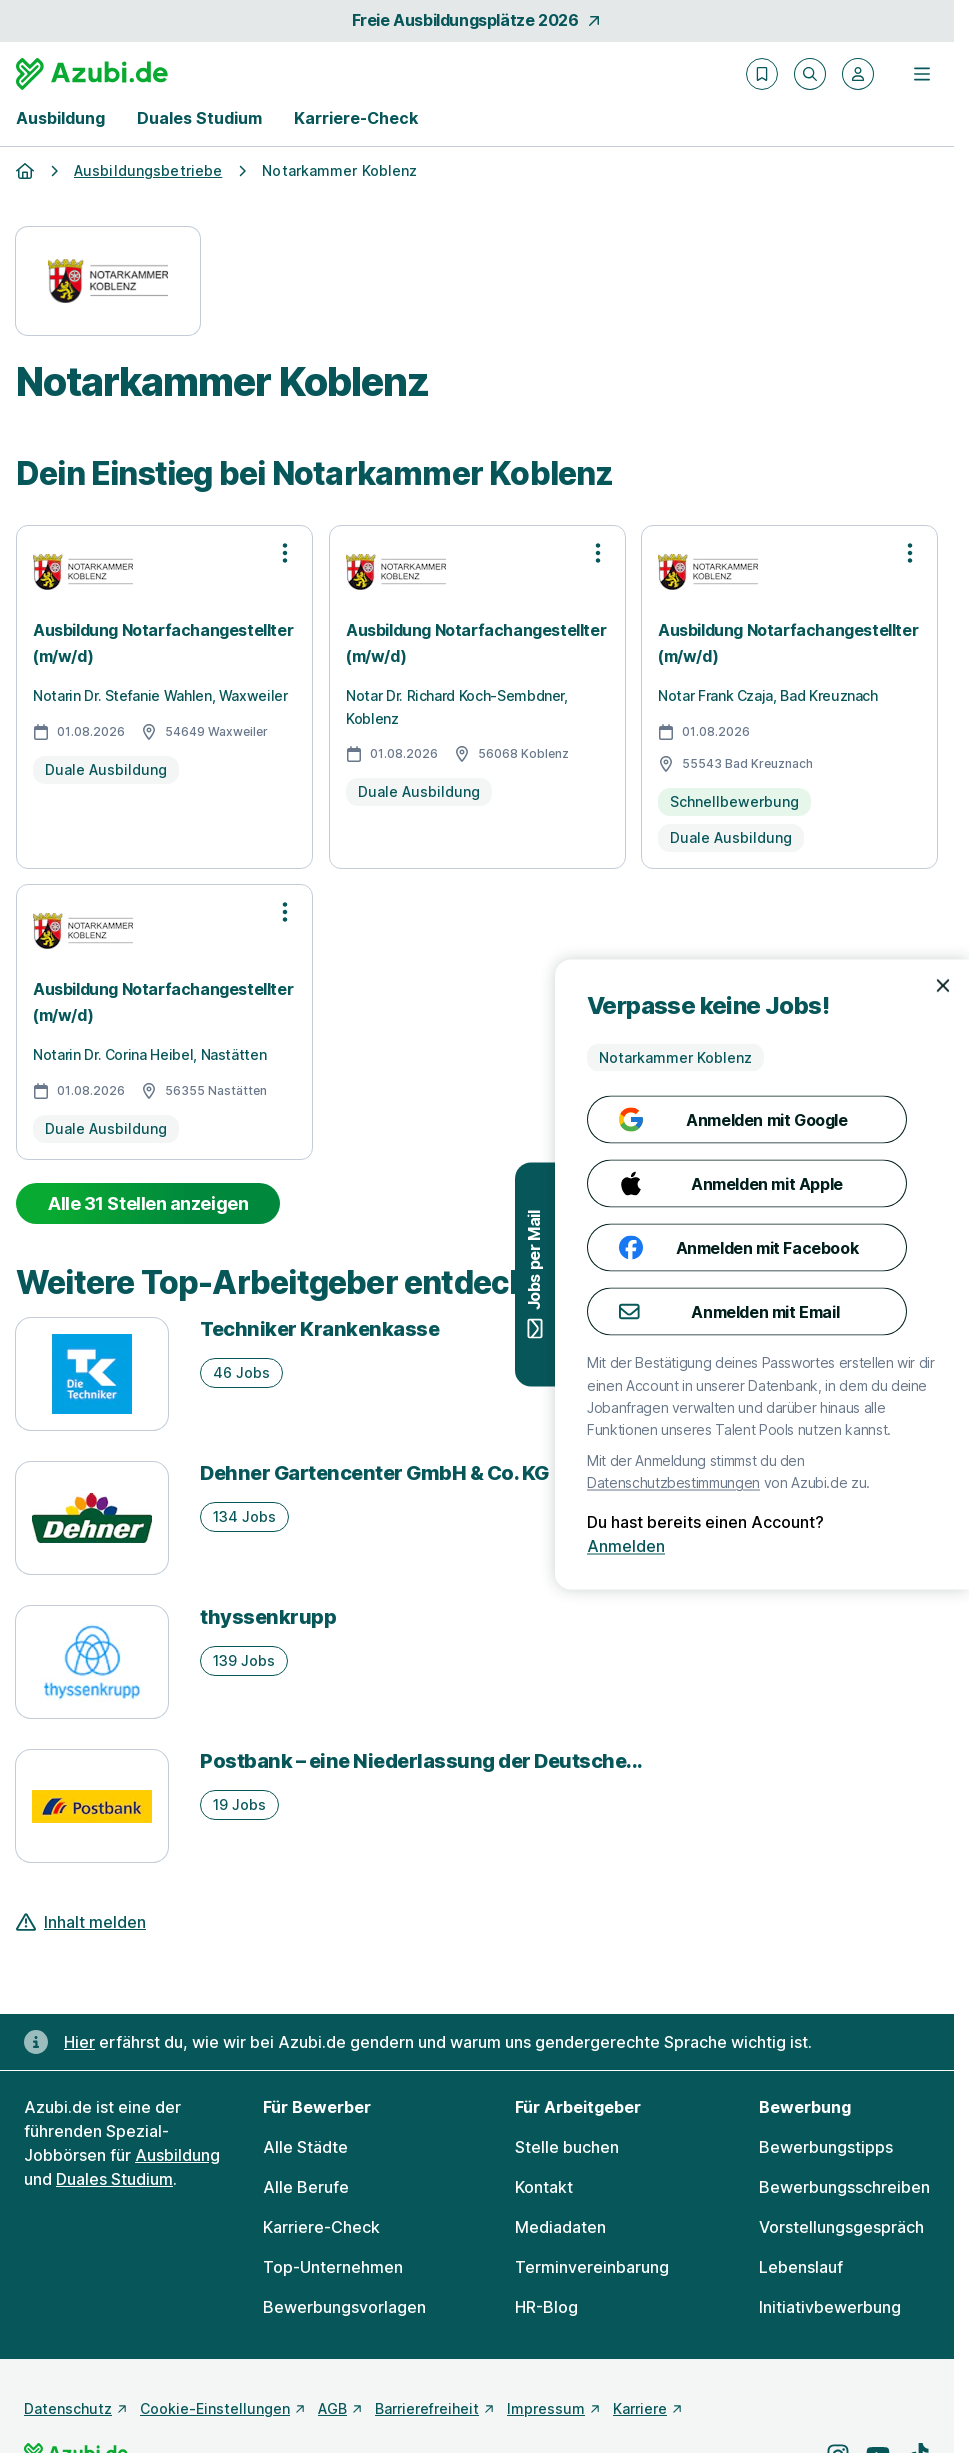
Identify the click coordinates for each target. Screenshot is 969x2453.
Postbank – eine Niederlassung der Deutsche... (421, 1761)
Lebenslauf (801, 2267)
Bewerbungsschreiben (844, 2187)
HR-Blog (546, 2307)
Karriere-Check (356, 118)
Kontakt (544, 2187)
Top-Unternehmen (333, 2267)
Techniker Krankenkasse (319, 1329)
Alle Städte (305, 2147)
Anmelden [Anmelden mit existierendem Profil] (925, 1546)
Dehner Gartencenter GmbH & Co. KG (374, 1473)
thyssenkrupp (268, 1617)
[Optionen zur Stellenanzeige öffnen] (285, 553)
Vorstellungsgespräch (841, 2227)
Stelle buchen (567, 2147)
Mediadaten (560, 2227)
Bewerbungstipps (826, 2147)
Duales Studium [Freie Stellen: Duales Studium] (114, 2179)
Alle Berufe (306, 2187)
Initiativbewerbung (830, 2307)
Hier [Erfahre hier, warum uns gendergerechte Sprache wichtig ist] (79, 2042)
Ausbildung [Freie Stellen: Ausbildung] (177, 2155)
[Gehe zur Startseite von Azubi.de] (92, 74)
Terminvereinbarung (592, 2267)
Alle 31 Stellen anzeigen (148, 1203)
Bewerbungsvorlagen (344, 2307)
